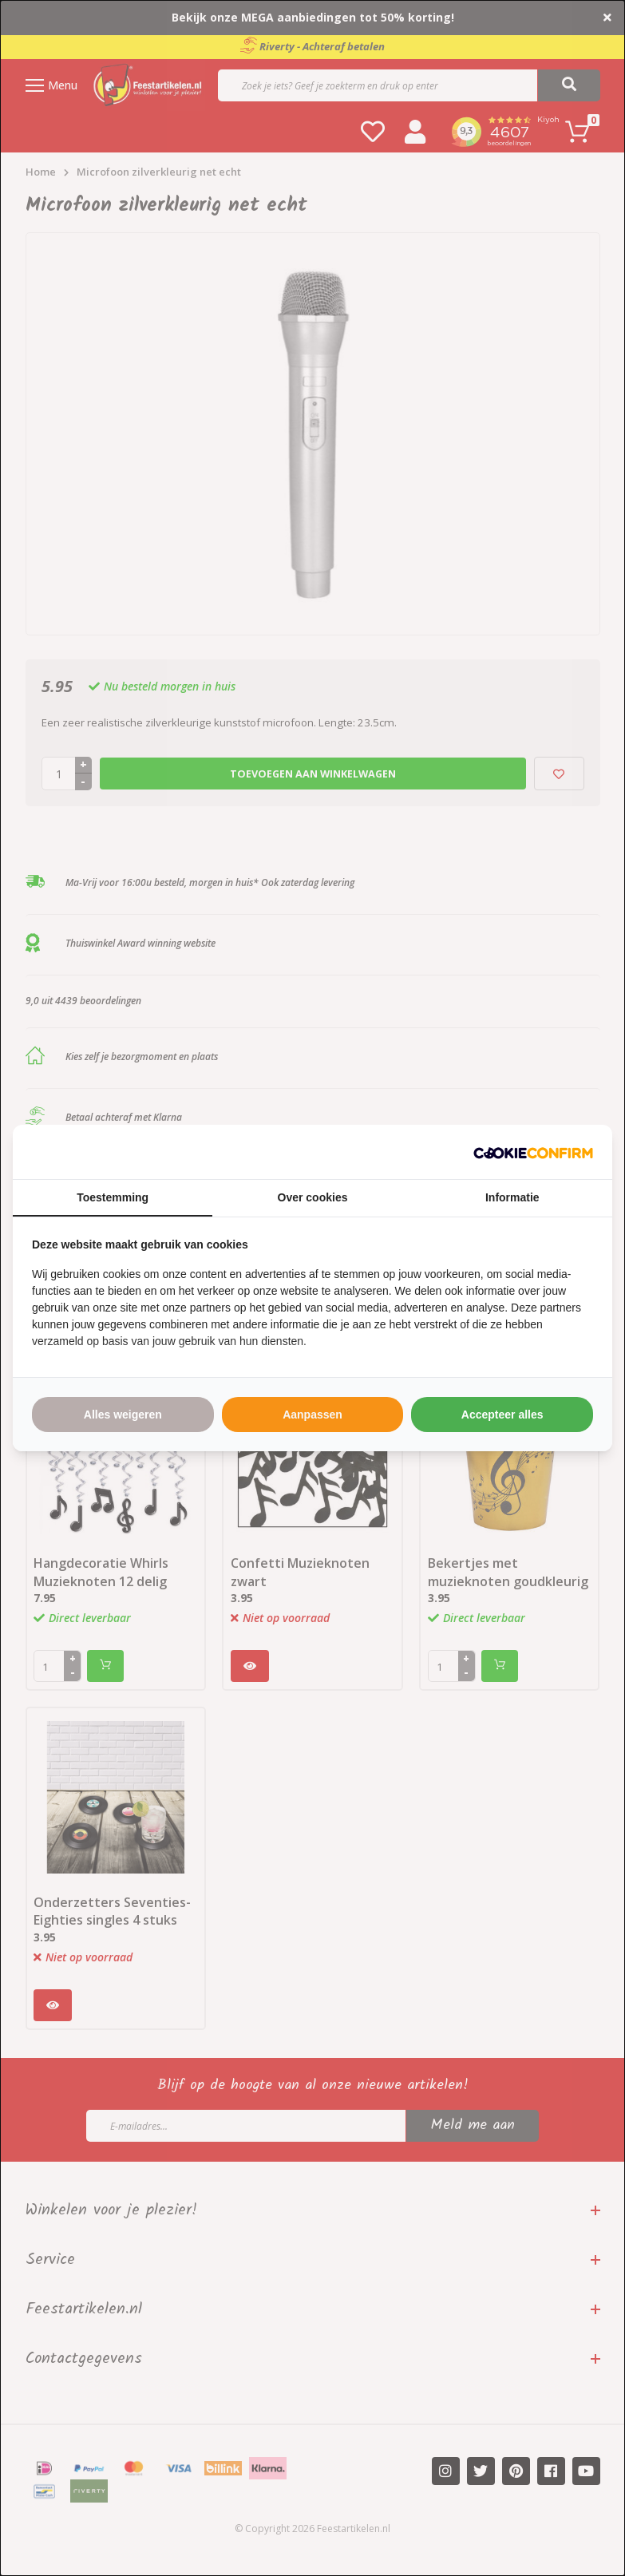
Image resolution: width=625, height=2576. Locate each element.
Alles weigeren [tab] (123, 1414)
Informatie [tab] (512, 1197)
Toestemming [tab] (112, 1197)
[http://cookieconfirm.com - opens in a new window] (533, 1152)
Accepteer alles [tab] (502, 1414)
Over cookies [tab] (313, 1197)
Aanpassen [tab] (312, 1414)
